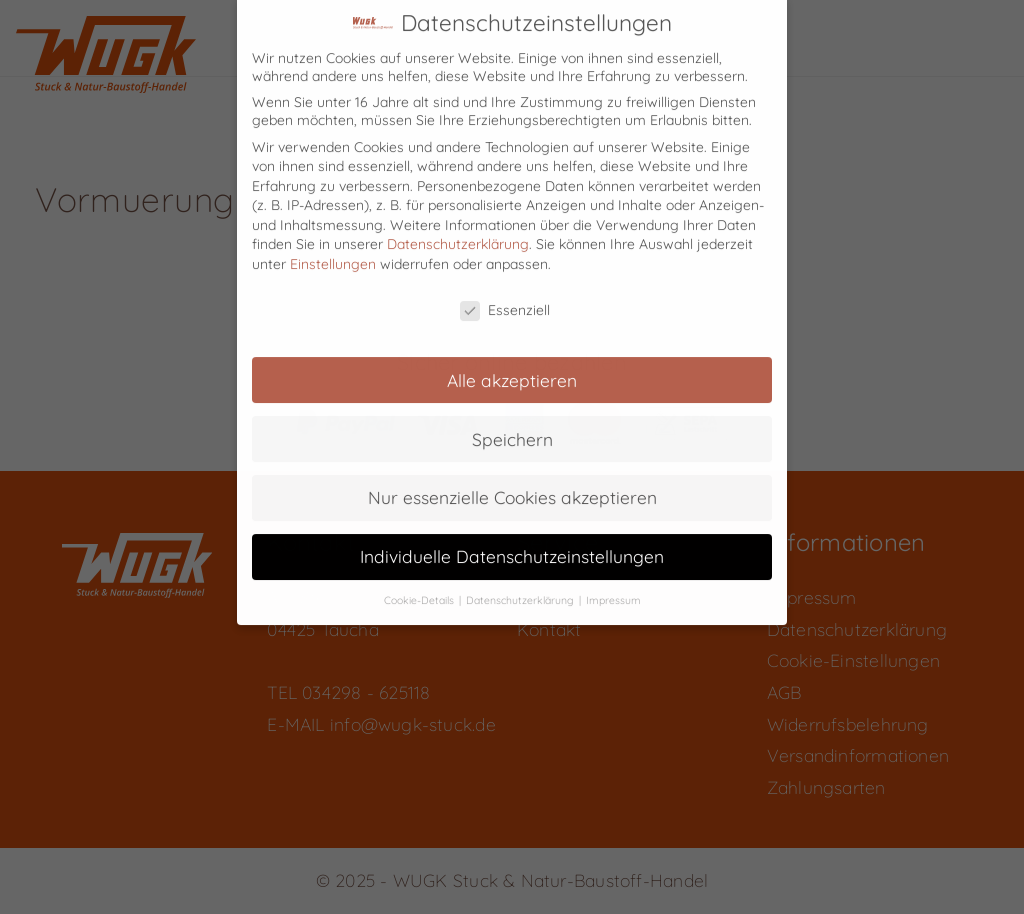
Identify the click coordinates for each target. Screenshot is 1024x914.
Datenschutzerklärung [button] (521, 584)
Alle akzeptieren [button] (512, 363)
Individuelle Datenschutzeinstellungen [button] (512, 540)
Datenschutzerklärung (458, 228)
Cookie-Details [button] (420, 584)
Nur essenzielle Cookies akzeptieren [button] (512, 481)
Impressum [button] (613, 584)
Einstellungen (333, 248)
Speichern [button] (512, 422)
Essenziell (505, 293)
